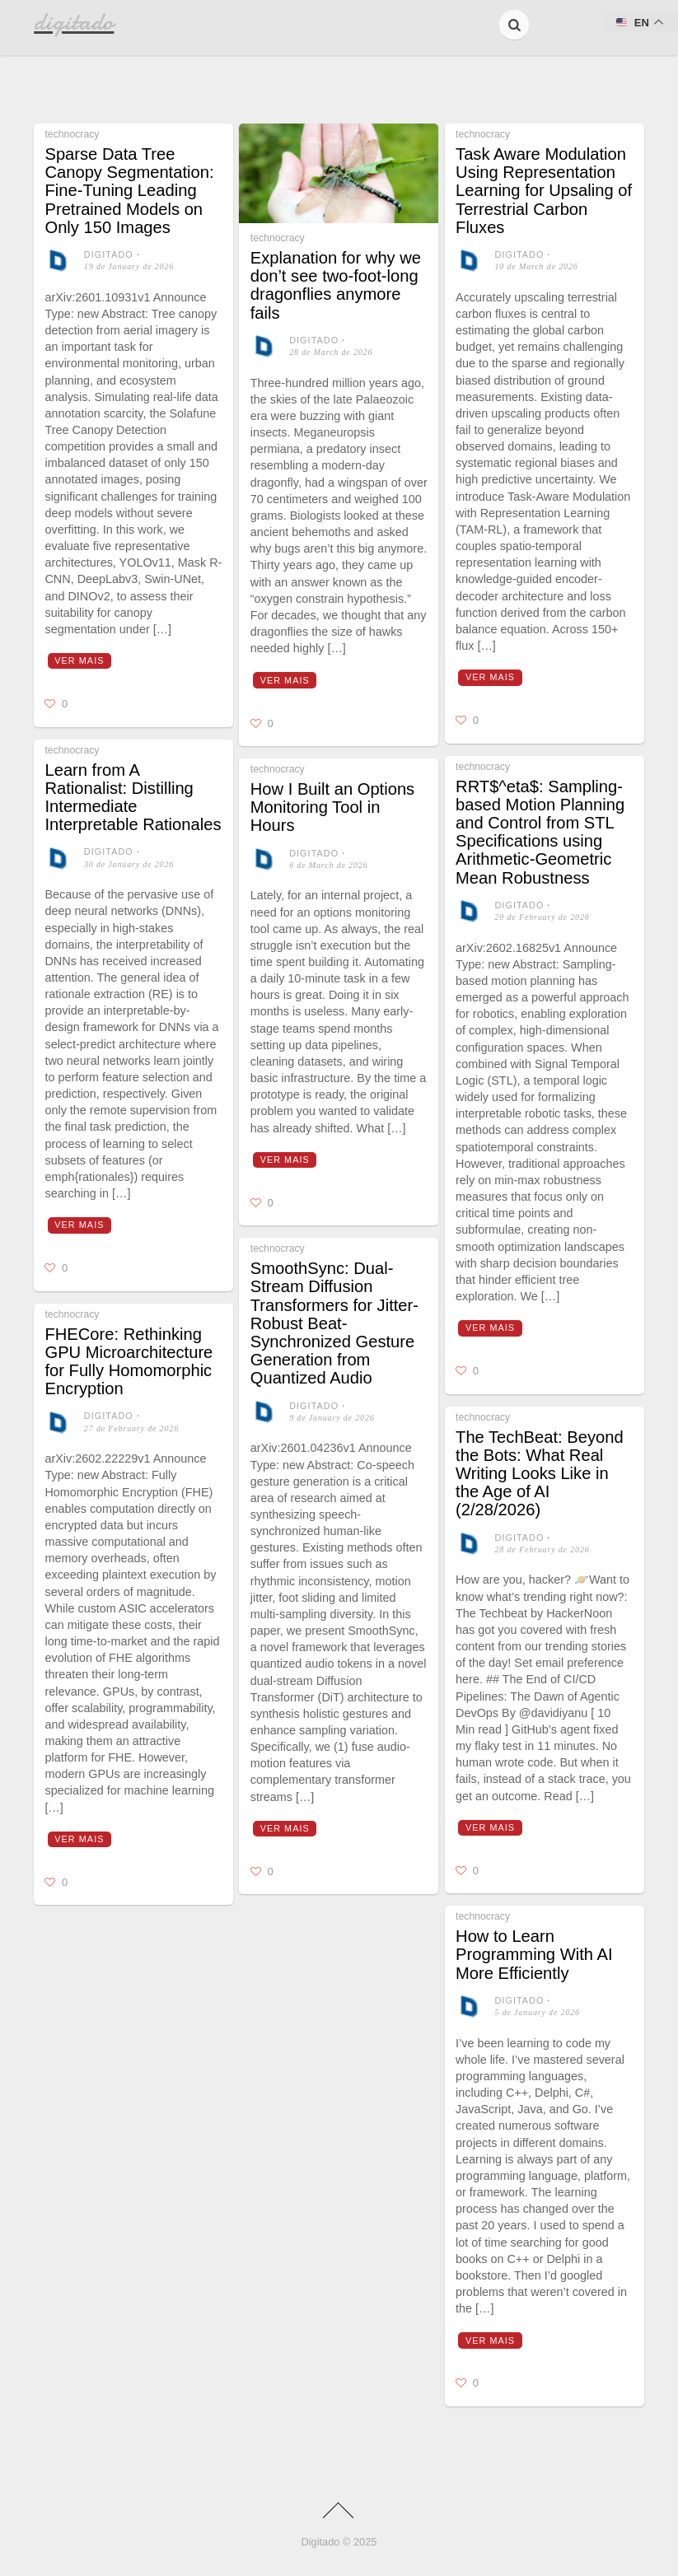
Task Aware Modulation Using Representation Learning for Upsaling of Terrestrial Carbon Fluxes (544, 190)
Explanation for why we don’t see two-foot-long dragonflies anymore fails (335, 285)
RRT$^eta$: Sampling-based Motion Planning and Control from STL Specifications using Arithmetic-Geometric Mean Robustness (540, 832)
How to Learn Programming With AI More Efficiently (534, 1954)
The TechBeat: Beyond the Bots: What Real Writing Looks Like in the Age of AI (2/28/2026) (540, 1473)
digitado (108, 254)
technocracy (71, 134)
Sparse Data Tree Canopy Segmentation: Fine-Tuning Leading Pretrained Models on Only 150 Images (128, 190)
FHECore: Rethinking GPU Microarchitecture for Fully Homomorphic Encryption (128, 1361)
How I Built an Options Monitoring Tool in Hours (332, 807)
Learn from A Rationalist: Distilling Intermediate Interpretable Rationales (132, 797)
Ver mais (79, 660)
